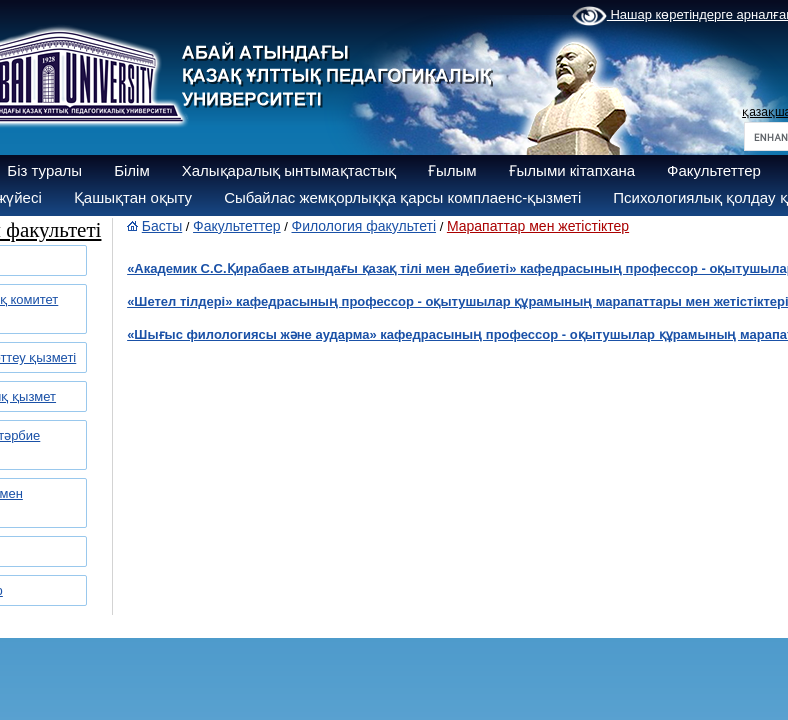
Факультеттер (714, 170)
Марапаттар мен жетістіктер (538, 226)
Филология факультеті (364, 226)
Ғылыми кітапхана (572, 170)
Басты (162, 226)
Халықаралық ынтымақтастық (289, 170)
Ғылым (452, 170)
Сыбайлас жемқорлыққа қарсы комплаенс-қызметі (402, 197)
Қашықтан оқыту (133, 197)
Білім (132, 170)
